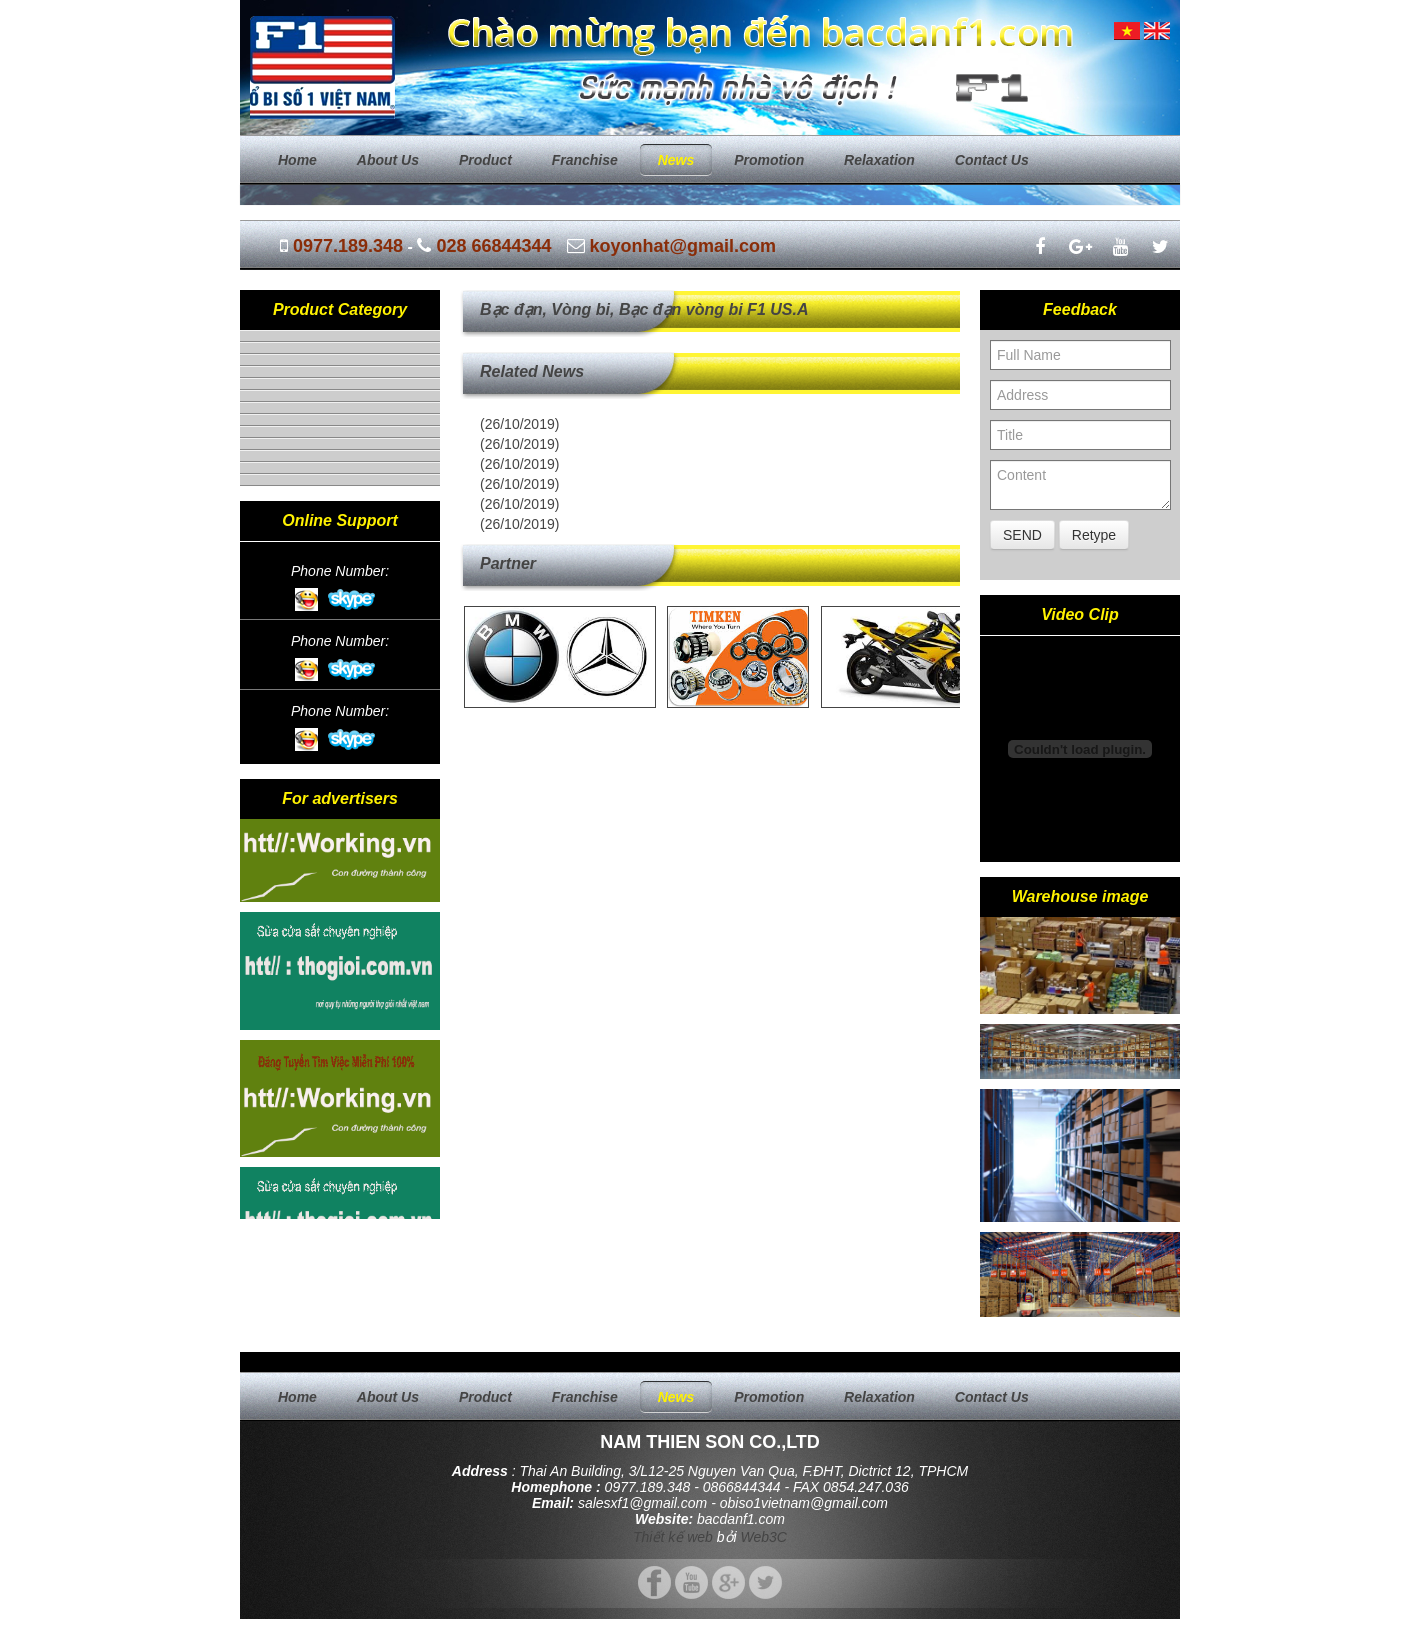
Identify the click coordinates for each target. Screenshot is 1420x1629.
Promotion (769, 160)
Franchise (585, 160)
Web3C (764, 1537)
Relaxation (879, 160)
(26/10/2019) (519, 424)
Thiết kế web (673, 1537)
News (676, 160)
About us (388, 160)
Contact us (992, 160)
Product (485, 160)
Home (297, 160)
